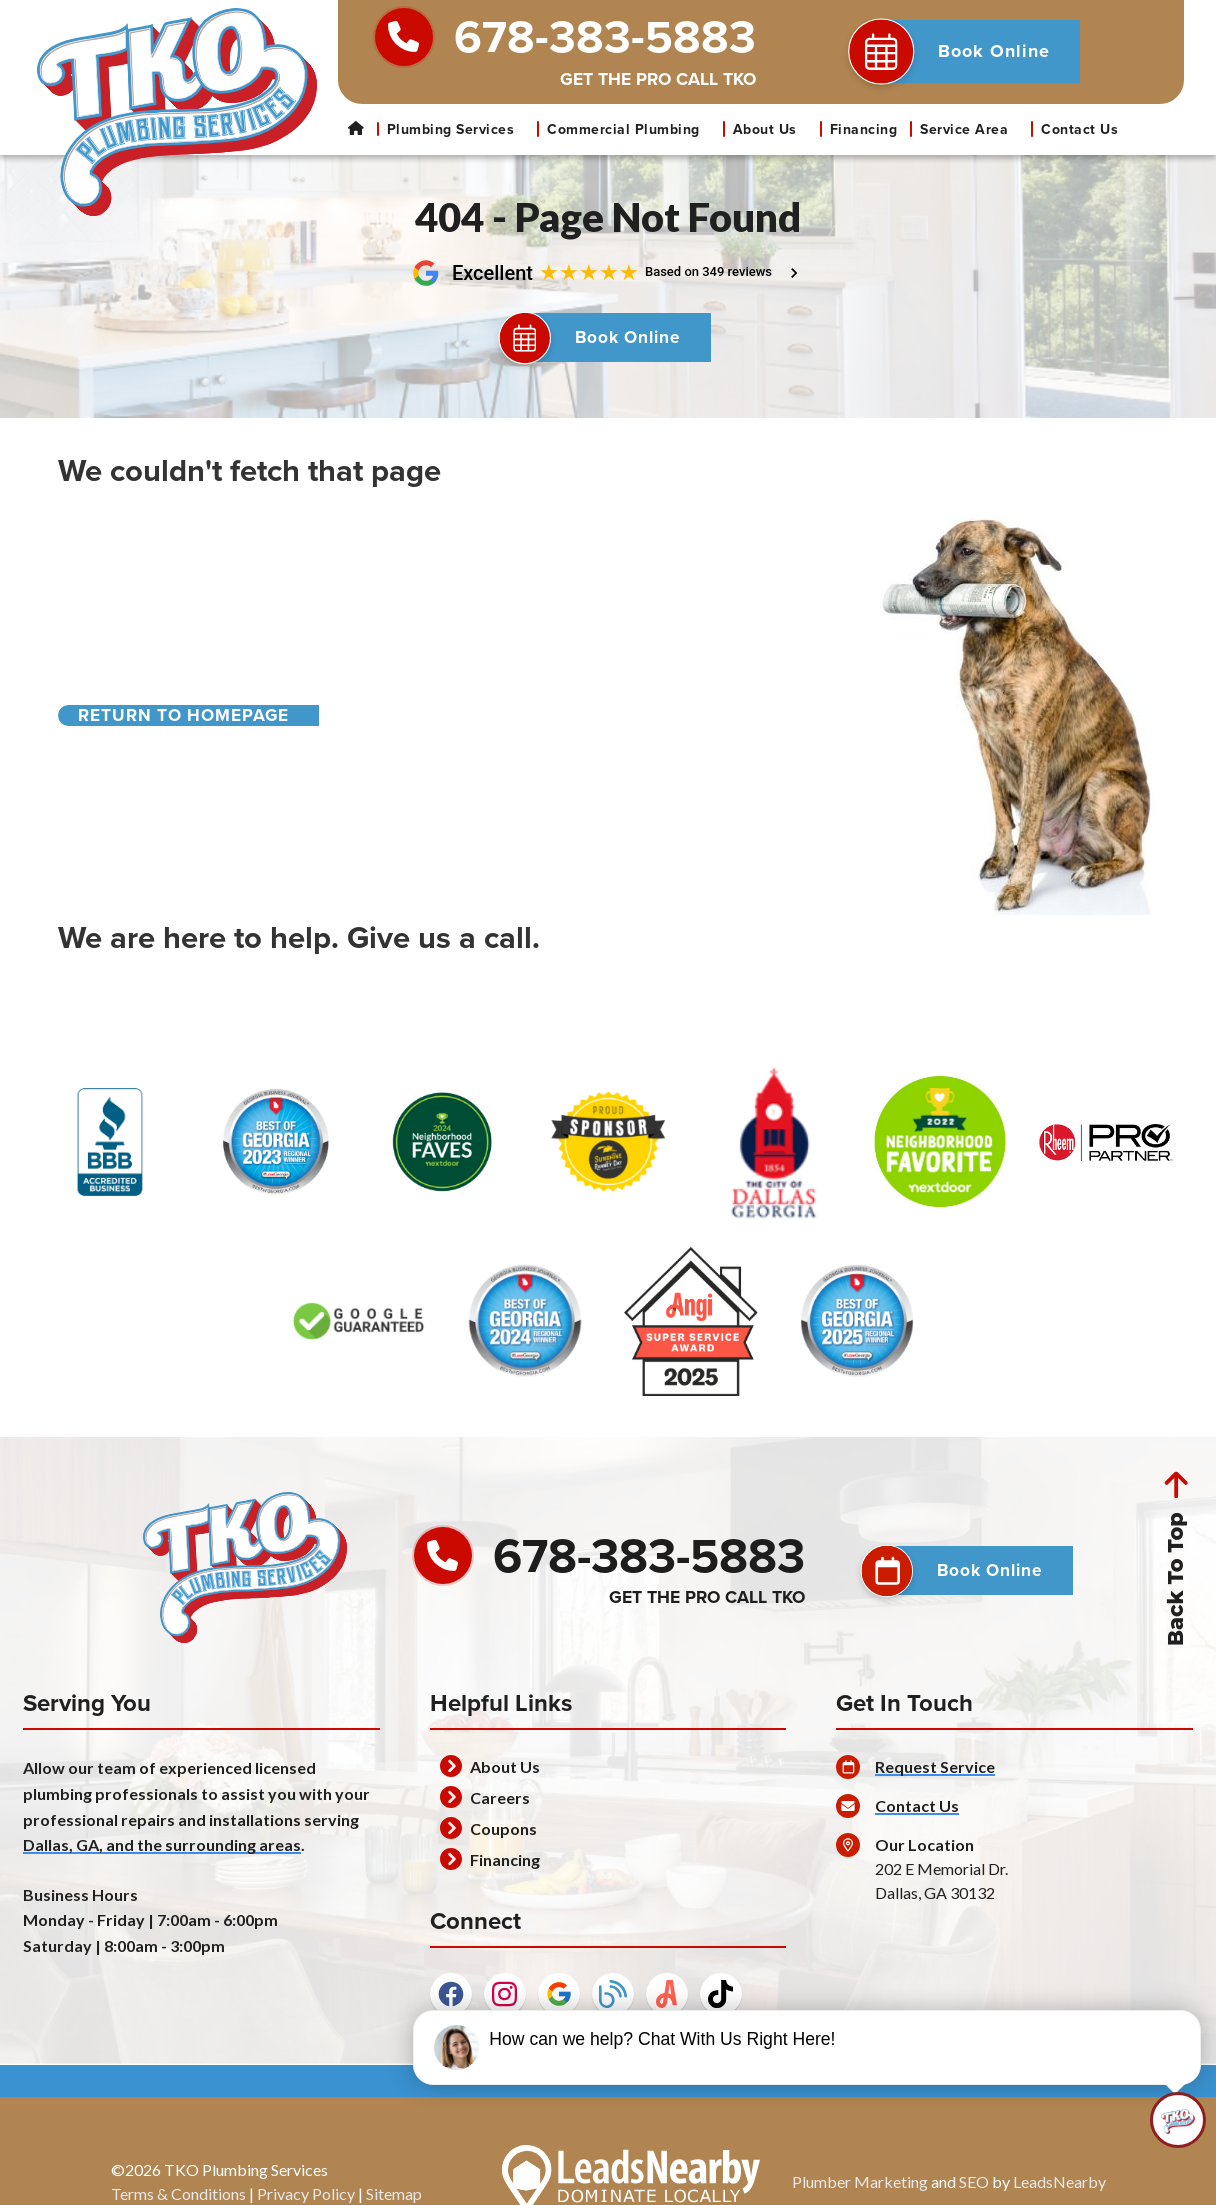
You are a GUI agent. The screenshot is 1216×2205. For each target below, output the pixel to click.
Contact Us (1079, 129)
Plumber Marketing (860, 2195)
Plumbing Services (460, 129)
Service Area (973, 129)
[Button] (608, 344)
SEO (974, 2195)
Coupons (503, 1842)
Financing (864, 129)
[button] (967, 51)
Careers (500, 1811)
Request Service (935, 1780)
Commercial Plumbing (632, 129)
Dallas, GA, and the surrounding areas (162, 1858)
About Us (774, 129)
